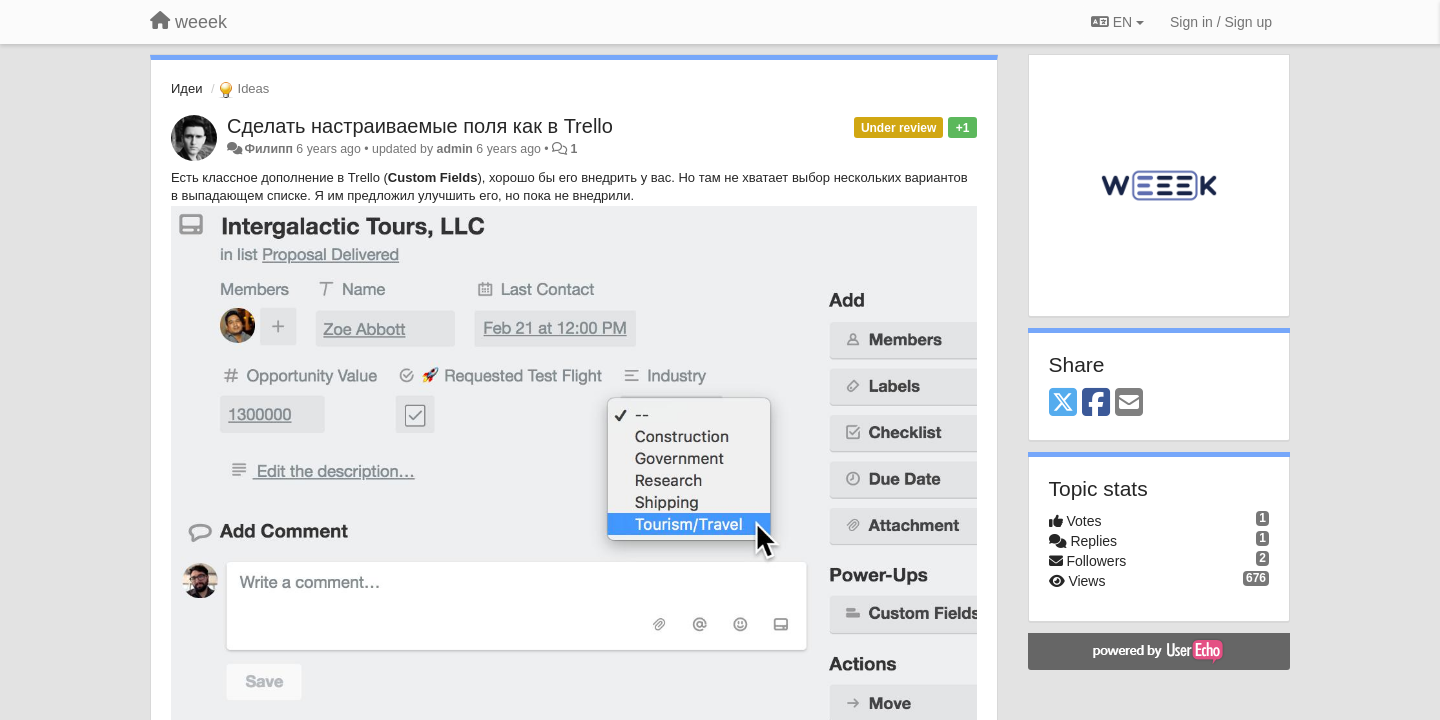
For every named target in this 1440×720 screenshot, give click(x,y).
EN (1117, 22)
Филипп (268, 149)
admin (455, 149)
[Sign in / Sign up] (1221, 22)
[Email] (1129, 403)
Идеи (186, 88)
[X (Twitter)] (1063, 403)
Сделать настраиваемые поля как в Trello (420, 126)
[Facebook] (1096, 403)
